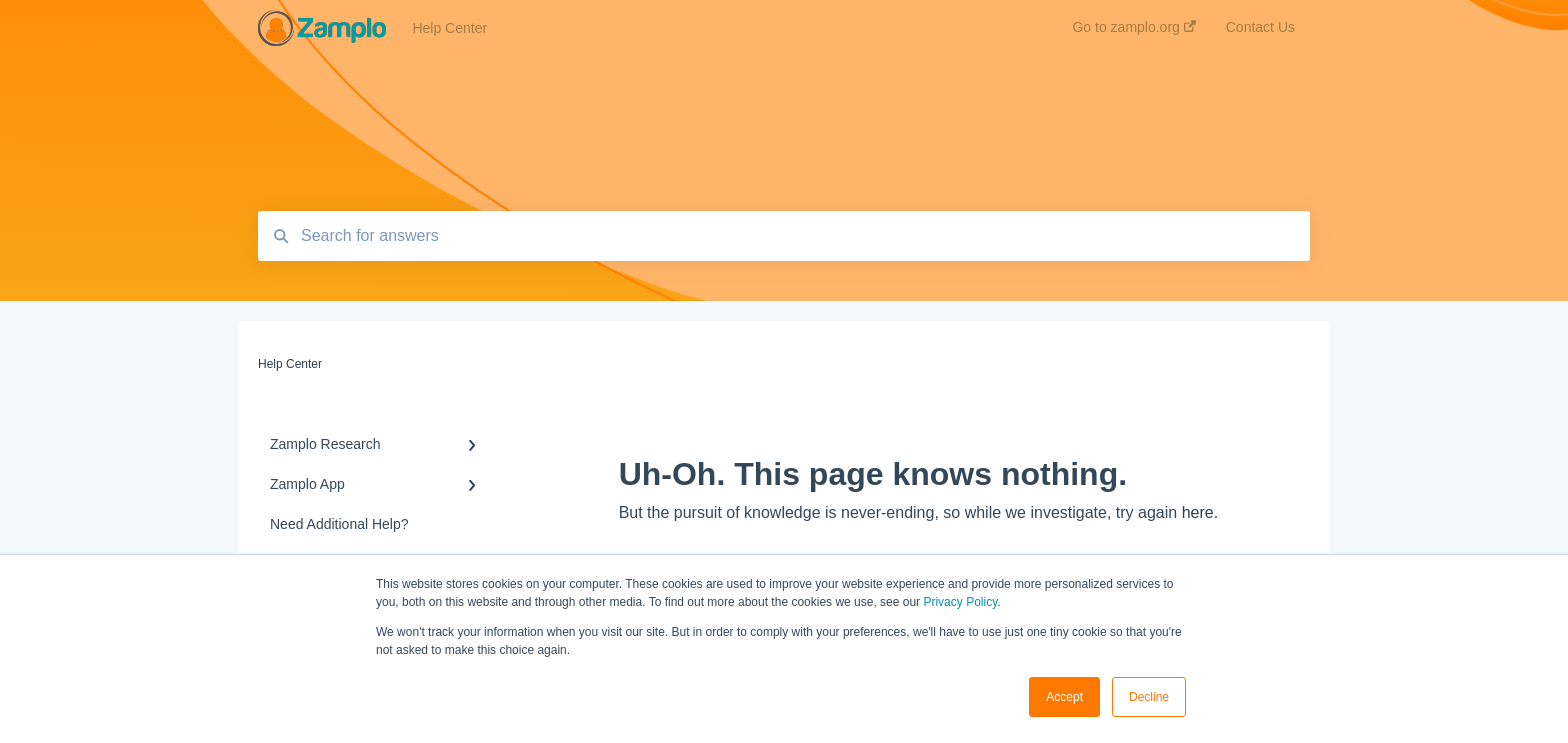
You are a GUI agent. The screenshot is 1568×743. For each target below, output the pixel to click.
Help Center (449, 28)
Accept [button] (1064, 697)
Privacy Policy (960, 602)
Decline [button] (1149, 697)
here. (1200, 512)
